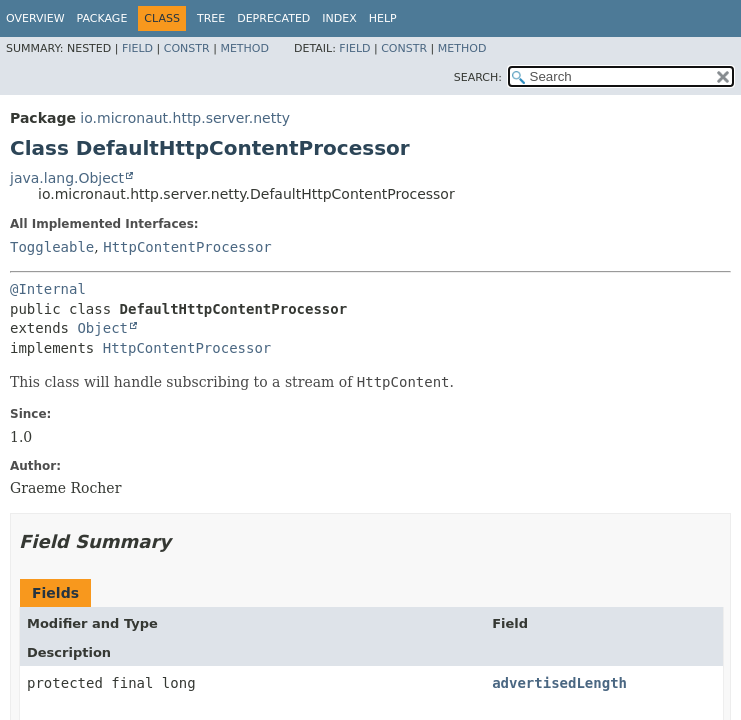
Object (102, 328)
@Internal (48, 289)
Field (137, 48)
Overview (35, 18)
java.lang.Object (67, 178)
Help (383, 18)
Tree (211, 18)
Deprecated (273, 18)
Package (102, 18)
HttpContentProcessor (187, 247)
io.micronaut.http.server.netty (185, 118)
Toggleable (52, 247)
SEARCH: (478, 77)
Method (244, 48)
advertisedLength (559, 683)
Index (339, 18)
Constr (187, 48)
